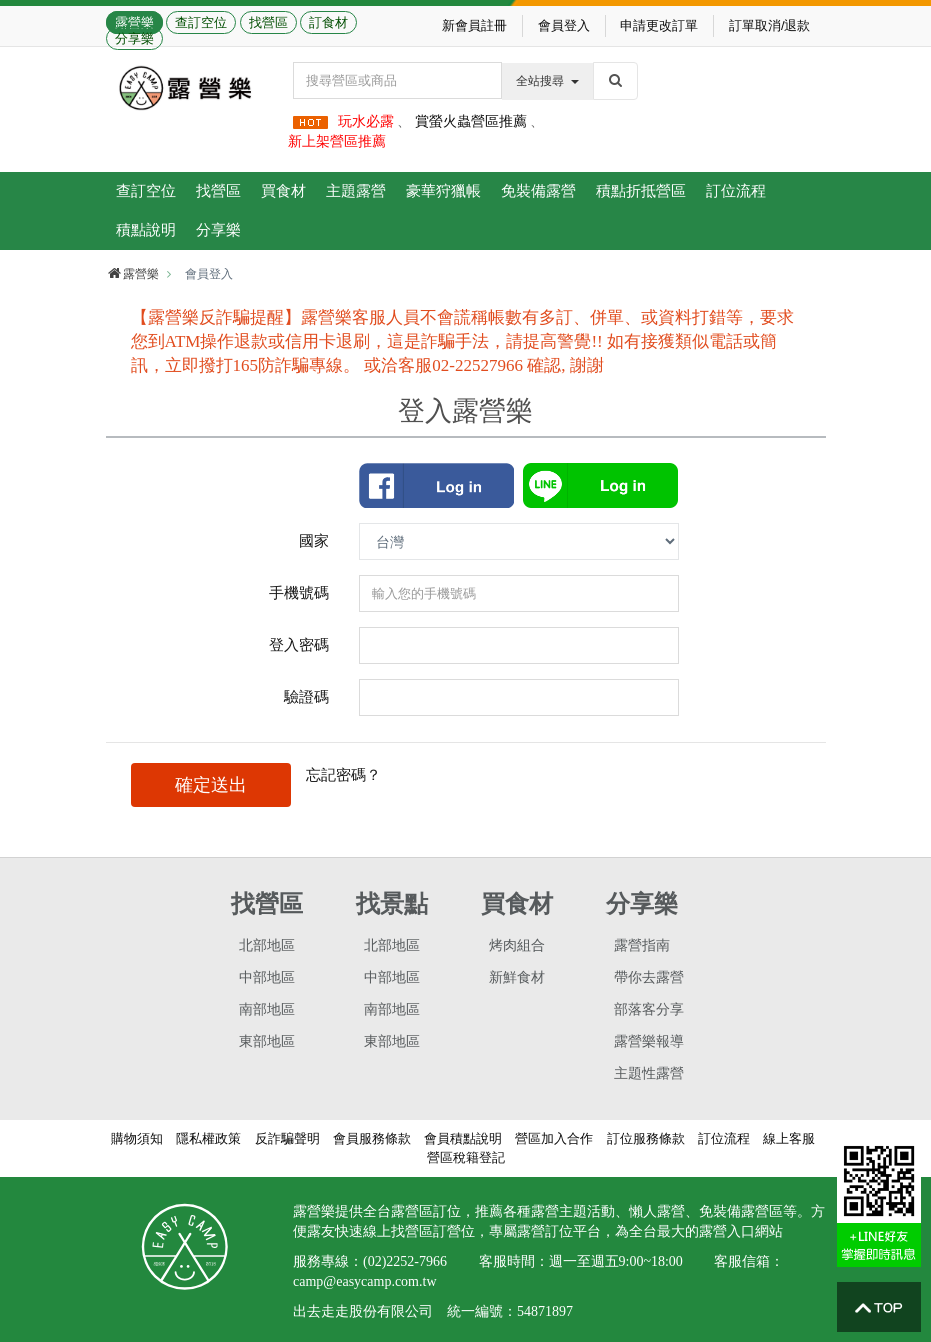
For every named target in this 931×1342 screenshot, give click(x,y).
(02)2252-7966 (405, 1261)
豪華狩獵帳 (443, 190)
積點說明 (146, 229)
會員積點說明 (463, 1138)
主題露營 (356, 190)
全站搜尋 (547, 81)
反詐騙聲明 (287, 1138)
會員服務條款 (372, 1138)
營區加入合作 (554, 1138)
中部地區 (267, 977)
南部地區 (267, 1009)
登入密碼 (299, 644)
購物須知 (137, 1138)
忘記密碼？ (343, 774)
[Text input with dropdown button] (397, 80)
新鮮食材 (517, 977)
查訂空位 (201, 22)
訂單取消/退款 (770, 25)
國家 (314, 540)
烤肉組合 (517, 945)
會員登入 (564, 25)
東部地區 (267, 1041)
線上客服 (789, 1138)
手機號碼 (299, 592)
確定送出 (211, 785)
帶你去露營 (649, 977)
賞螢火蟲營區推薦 (471, 121)
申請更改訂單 (659, 25)
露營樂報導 (649, 1041)
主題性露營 (649, 1073)
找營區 (268, 22)
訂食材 (328, 22)
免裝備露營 (538, 190)
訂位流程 (736, 190)
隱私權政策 (208, 1138)
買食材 (283, 190)
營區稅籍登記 (466, 1157)
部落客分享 (649, 1009)
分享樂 (134, 38)
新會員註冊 (474, 25)
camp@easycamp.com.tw (365, 1281)
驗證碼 (306, 696)
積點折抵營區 (641, 190)
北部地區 (267, 945)
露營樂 (134, 22)
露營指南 (642, 945)
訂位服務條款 (646, 1138)
